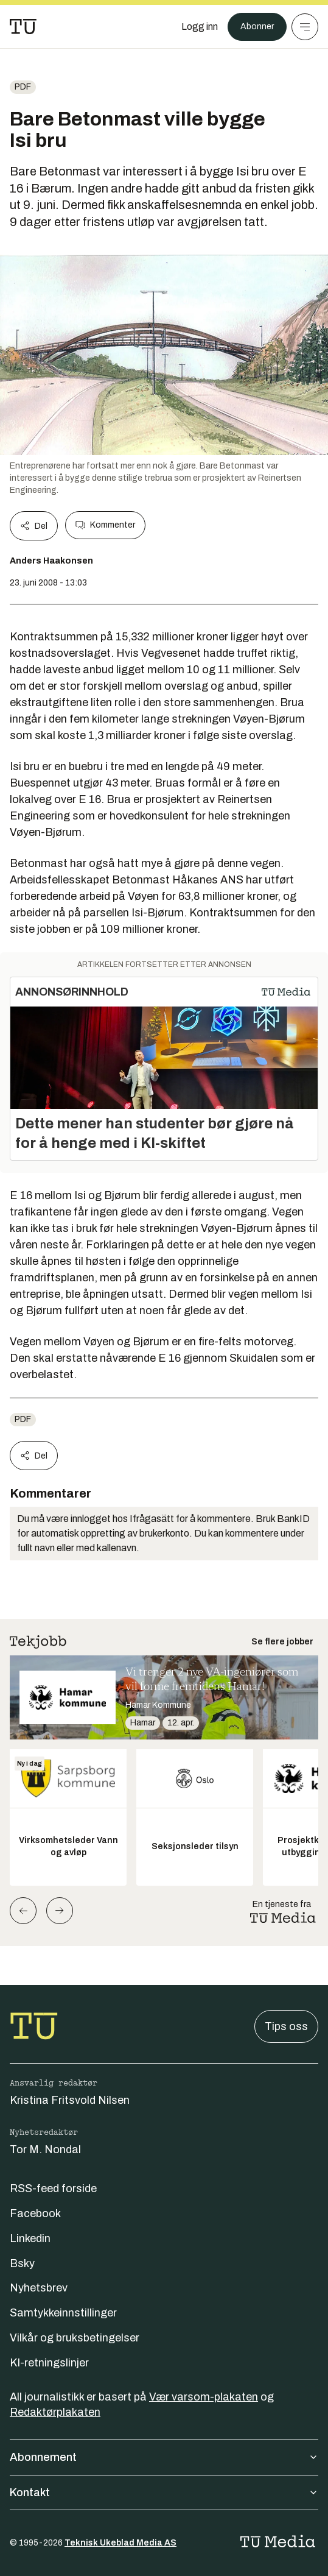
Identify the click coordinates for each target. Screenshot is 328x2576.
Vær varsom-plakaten (203, 2397)
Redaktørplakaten (55, 2412)
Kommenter (105, 525)
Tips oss (286, 2026)
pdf (23, 86)
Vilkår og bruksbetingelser (74, 2338)
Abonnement (164, 2457)
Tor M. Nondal (45, 2149)
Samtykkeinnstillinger (63, 2313)
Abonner (257, 26)
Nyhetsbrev (39, 2288)
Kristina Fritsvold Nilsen (70, 2100)
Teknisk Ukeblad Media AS (120, 2542)
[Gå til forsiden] (23, 27)
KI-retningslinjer (49, 2363)
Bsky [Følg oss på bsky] (22, 2263)
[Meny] (304, 26)
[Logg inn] (199, 26)
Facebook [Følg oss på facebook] (35, 2213)
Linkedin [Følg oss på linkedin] (30, 2238)
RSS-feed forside (53, 2188)
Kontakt (164, 2492)
